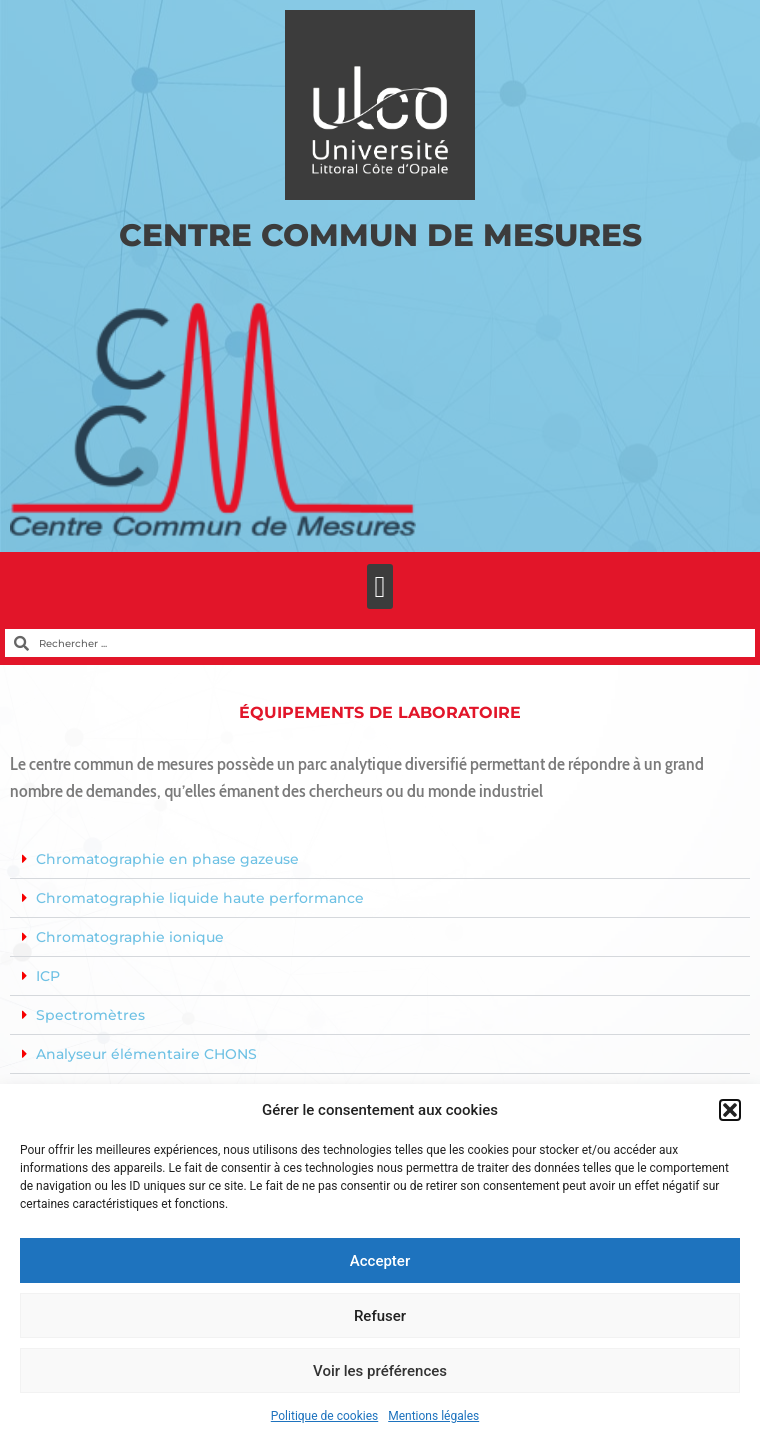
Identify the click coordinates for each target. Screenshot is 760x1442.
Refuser (380, 1316)
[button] (730, 1110)
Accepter (380, 1261)
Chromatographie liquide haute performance (200, 898)
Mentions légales (433, 1416)
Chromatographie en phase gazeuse (167, 859)
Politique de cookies (324, 1416)
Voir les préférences (380, 1371)
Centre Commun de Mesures (380, 235)
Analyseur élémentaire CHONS (146, 1054)
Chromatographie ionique (130, 937)
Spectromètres (90, 1015)
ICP (48, 976)
